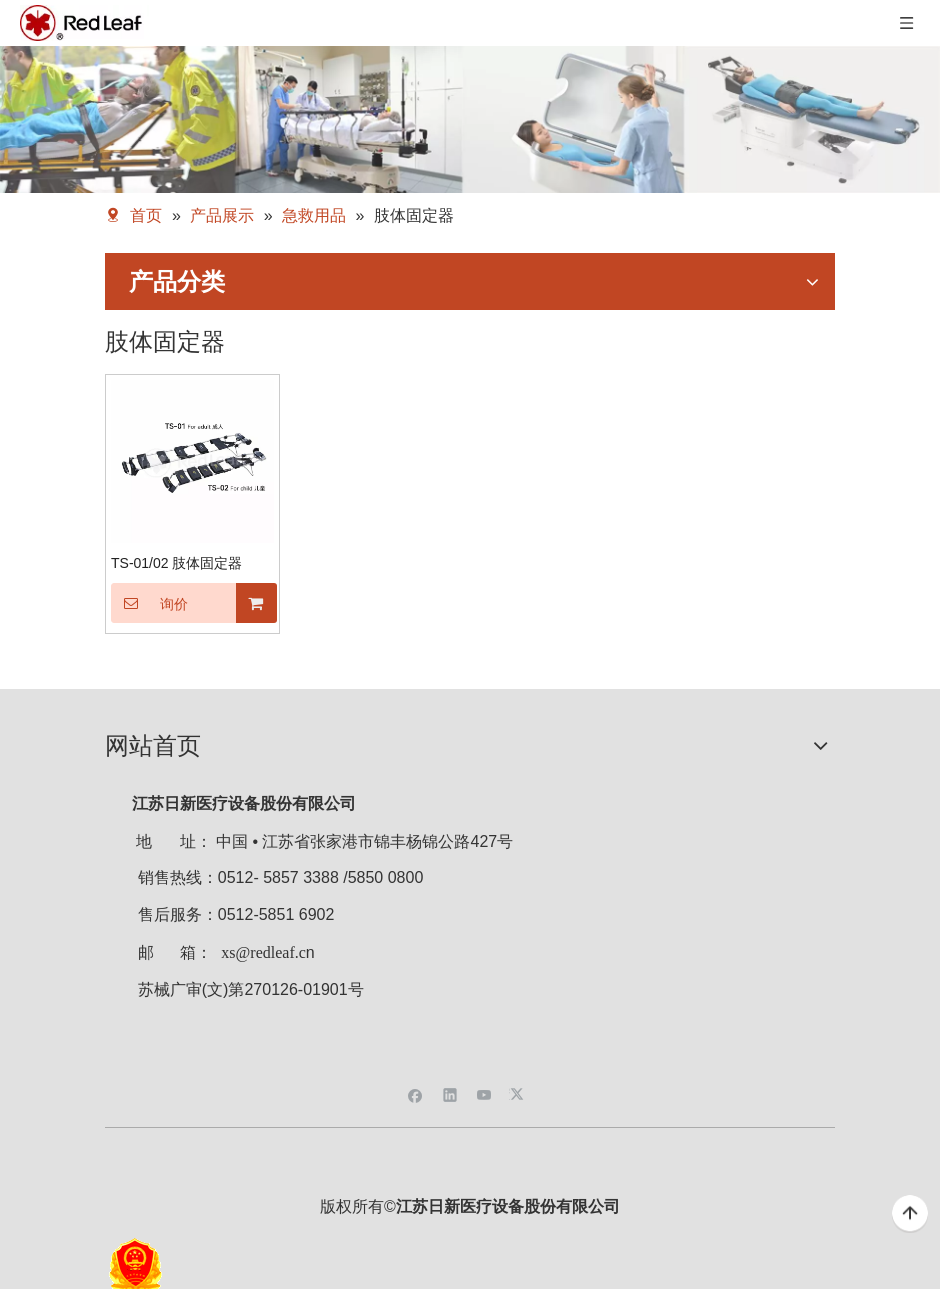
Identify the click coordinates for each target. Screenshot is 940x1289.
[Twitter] (519, 1093)
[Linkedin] (450, 1093)
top (910, 1214)
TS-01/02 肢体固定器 (176, 563)
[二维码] (470, 1060)
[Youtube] (484, 1093)
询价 (149, 603)
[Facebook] (415, 1093)
